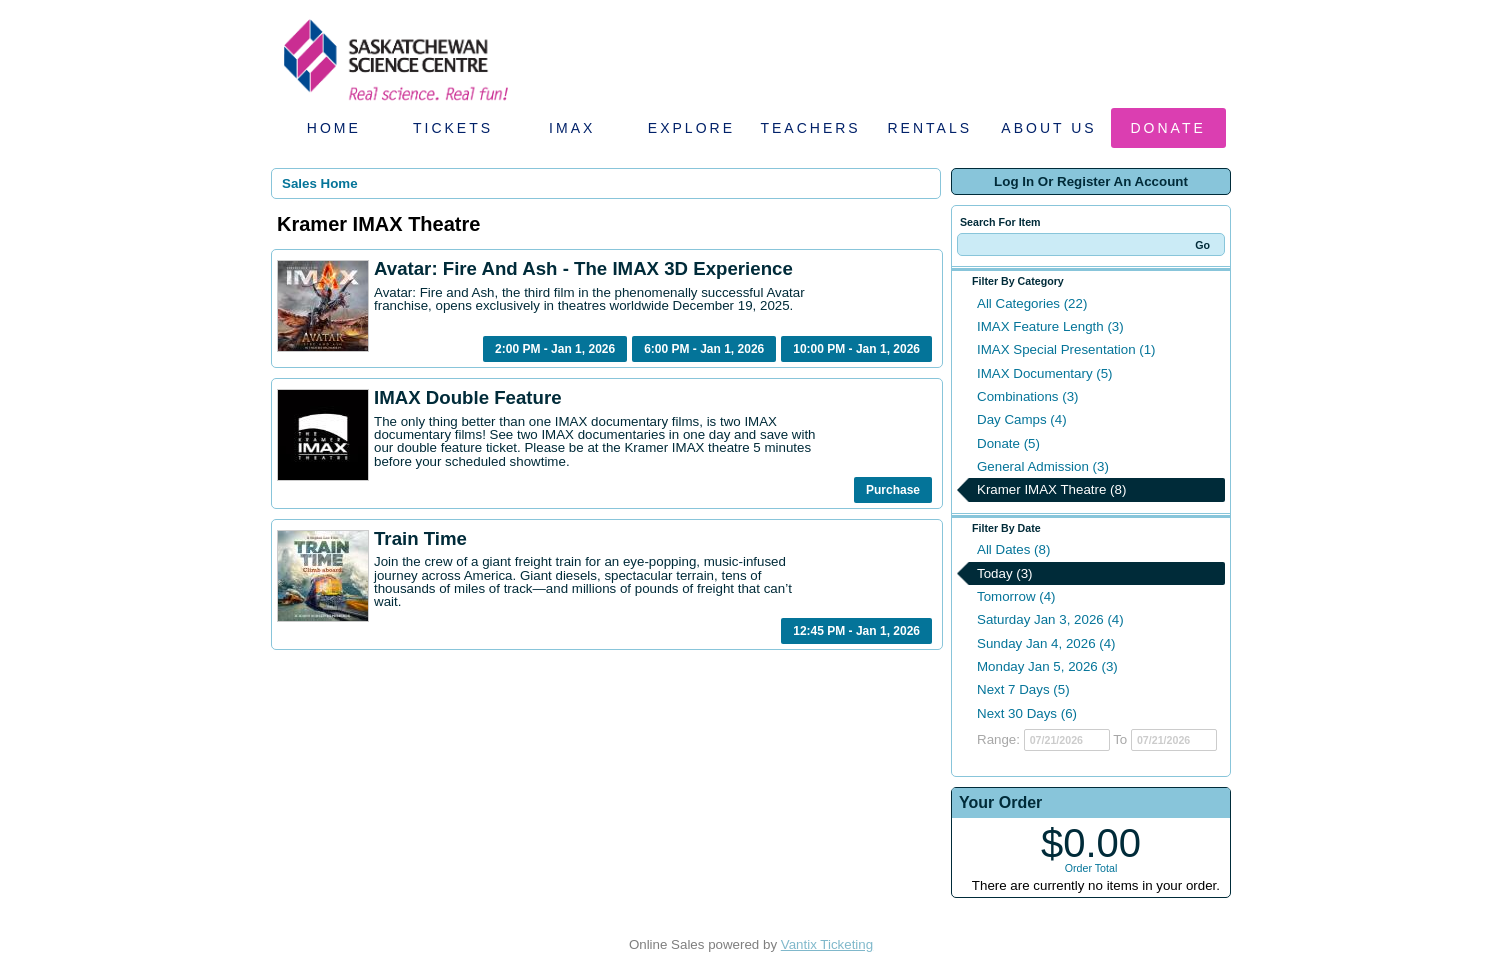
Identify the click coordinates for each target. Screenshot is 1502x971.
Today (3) (1005, 573)
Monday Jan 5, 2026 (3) (1047, 666)
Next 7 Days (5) (1023, 689)
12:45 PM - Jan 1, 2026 (856, 631)
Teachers (810, 128)
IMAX (572, 128)
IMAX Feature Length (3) (1050, 326)
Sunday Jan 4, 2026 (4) (1046, 643)
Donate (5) (1008, 443)
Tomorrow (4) (1016, 596)
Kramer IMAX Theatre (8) (1051, 489)
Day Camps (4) (1022, 419)
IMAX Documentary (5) (1045, 373)
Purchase (893, 490)
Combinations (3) (1027, 396)
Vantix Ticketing (827, 944)
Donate (1168, 128)
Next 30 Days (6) (1027, 713)
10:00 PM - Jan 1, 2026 (856, 349)
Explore (691, 128)
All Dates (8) (1013, 549)
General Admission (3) (1043, 466)
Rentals (930, 128)
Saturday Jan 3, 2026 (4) (1050, 619)
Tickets (453, 128)
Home (334, 128)
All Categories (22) (1032, 303)
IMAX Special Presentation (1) (1066, 349)
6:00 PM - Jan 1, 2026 (704, 349)
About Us (1048, 128)
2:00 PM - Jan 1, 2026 (555, 349)
